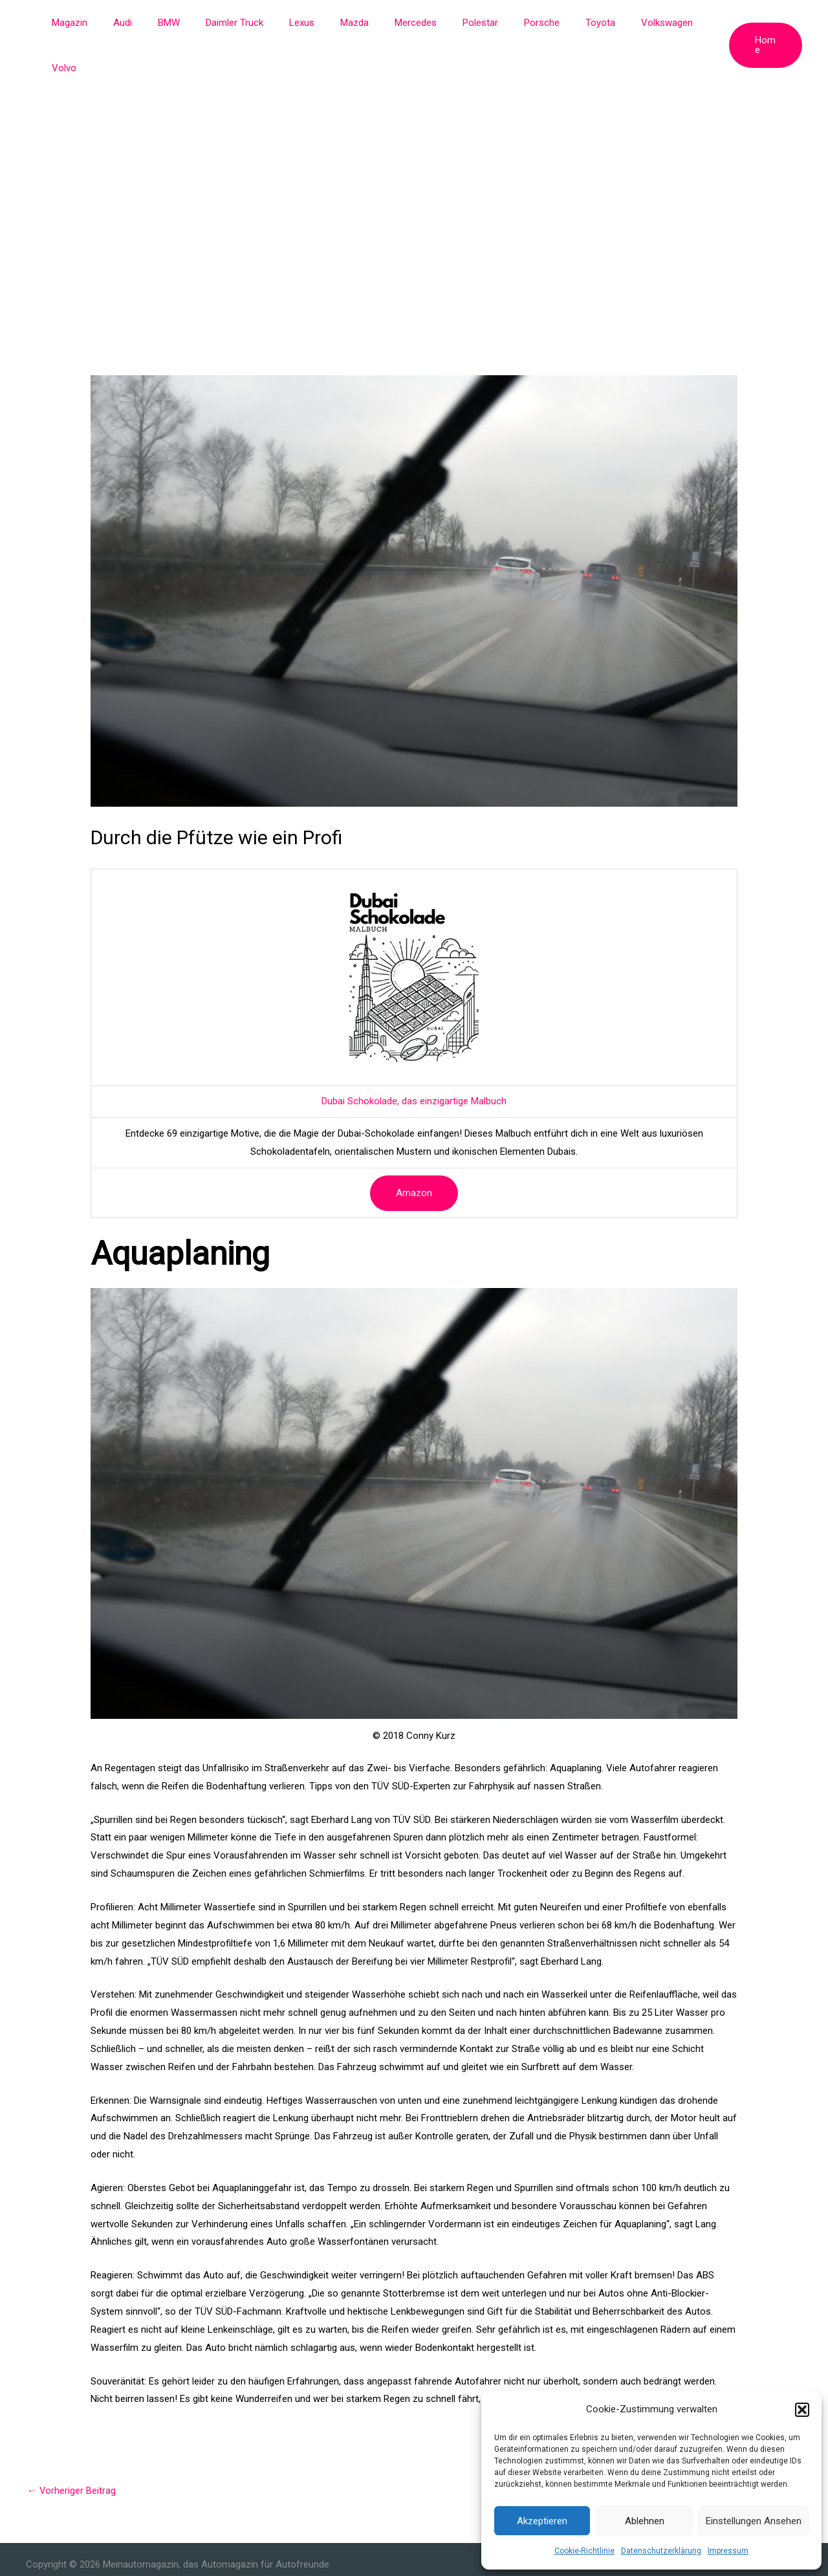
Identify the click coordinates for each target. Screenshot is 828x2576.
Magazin (99, 22)
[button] (802, 2409)
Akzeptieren (542, 2521)
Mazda (352, 22)
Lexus (305, 22)
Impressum (728, 2550)
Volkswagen (632, 22)
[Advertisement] (414, 142)
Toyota (572, 22)
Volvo (689, 22)
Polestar (465, 22)
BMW (186, 22)
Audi (145, 22)
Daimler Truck (245, 22)
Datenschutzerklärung (661, 2550)
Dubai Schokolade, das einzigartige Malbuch (414, 1056)
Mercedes (407, 22)
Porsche (520, 22)
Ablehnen (644, 2521)
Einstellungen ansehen (753, 2521)
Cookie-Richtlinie (584, 2550)
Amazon (414, 1147)
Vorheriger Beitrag (71, 2445)
